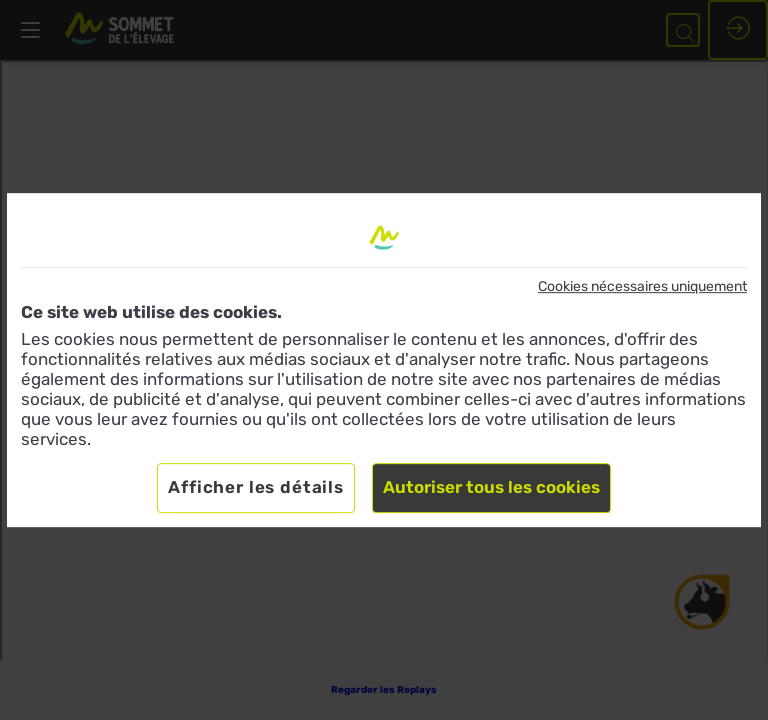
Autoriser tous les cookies (491, 487)
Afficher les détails (256, 487)
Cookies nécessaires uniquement (642, 286)
